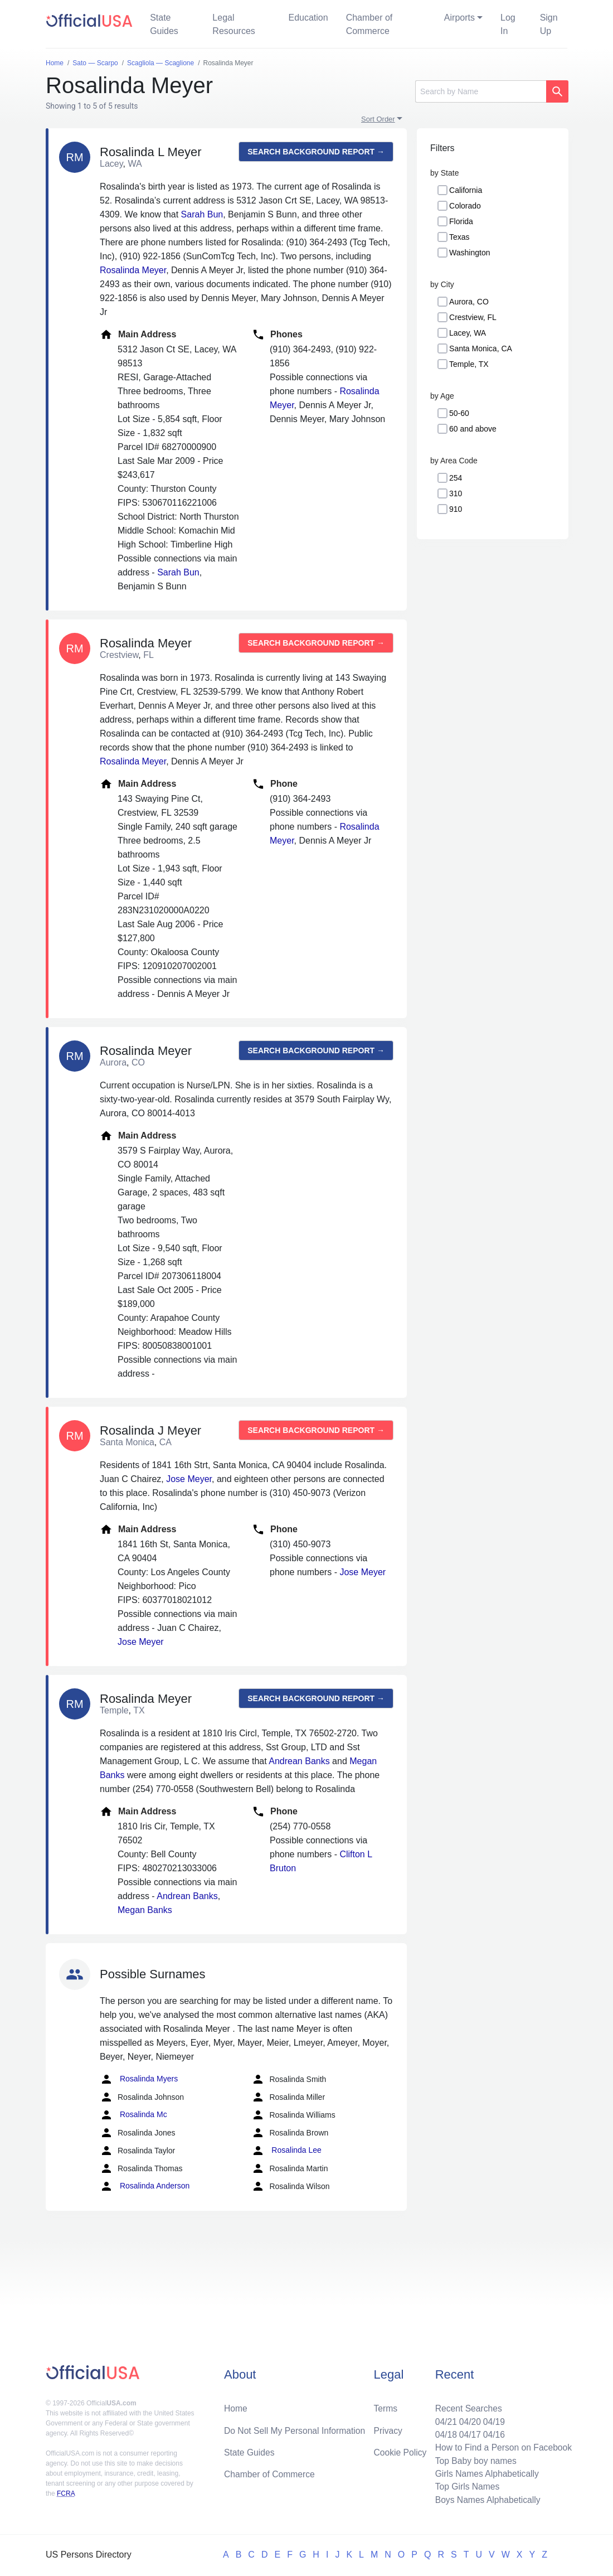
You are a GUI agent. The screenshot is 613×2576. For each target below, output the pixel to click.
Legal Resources (233, 24)
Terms (385, 2405)
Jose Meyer (189, 1479)
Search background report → (316, 151)
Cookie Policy (400, 2450)
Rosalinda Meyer (133, 270)
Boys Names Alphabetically (485, 2499)
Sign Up (549, 24)
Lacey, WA (467, 333)
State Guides (164, 24)
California (465, 190)
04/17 (467, 2432)
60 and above (473, 429)
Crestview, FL (473, 317)
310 (455, 493)
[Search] (480, 91)
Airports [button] (459, 17)
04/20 (467, 2419)
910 (455, 509)
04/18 (443, 2432)
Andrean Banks (299, 1761)
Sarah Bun (202, 214)
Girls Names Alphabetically (485, 2472)
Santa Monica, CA (480, 348)
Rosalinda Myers (139, 2079)
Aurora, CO (469, 302)
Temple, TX (469, 364)
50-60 (459, 413)
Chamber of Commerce (369, 24)
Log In (507, 24)
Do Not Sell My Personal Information (296, 2428)
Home (236, 2405)
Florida (461, 221)
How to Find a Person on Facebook (502, 2446)
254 (455, 478)
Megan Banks (145, 1910)
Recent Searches (466, 2405)
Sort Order (378, 119)
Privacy (387, 2428)
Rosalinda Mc (133, 2115)
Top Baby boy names (473, 2459)
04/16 (492, 2432)
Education (308, 17)
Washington (469, 253)
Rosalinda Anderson (144, 2186)
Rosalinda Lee (286, 2150)
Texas (459, 237)
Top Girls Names (465, 2486)
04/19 (492, 2419)
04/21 (443, 2419)
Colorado (465, 206)
